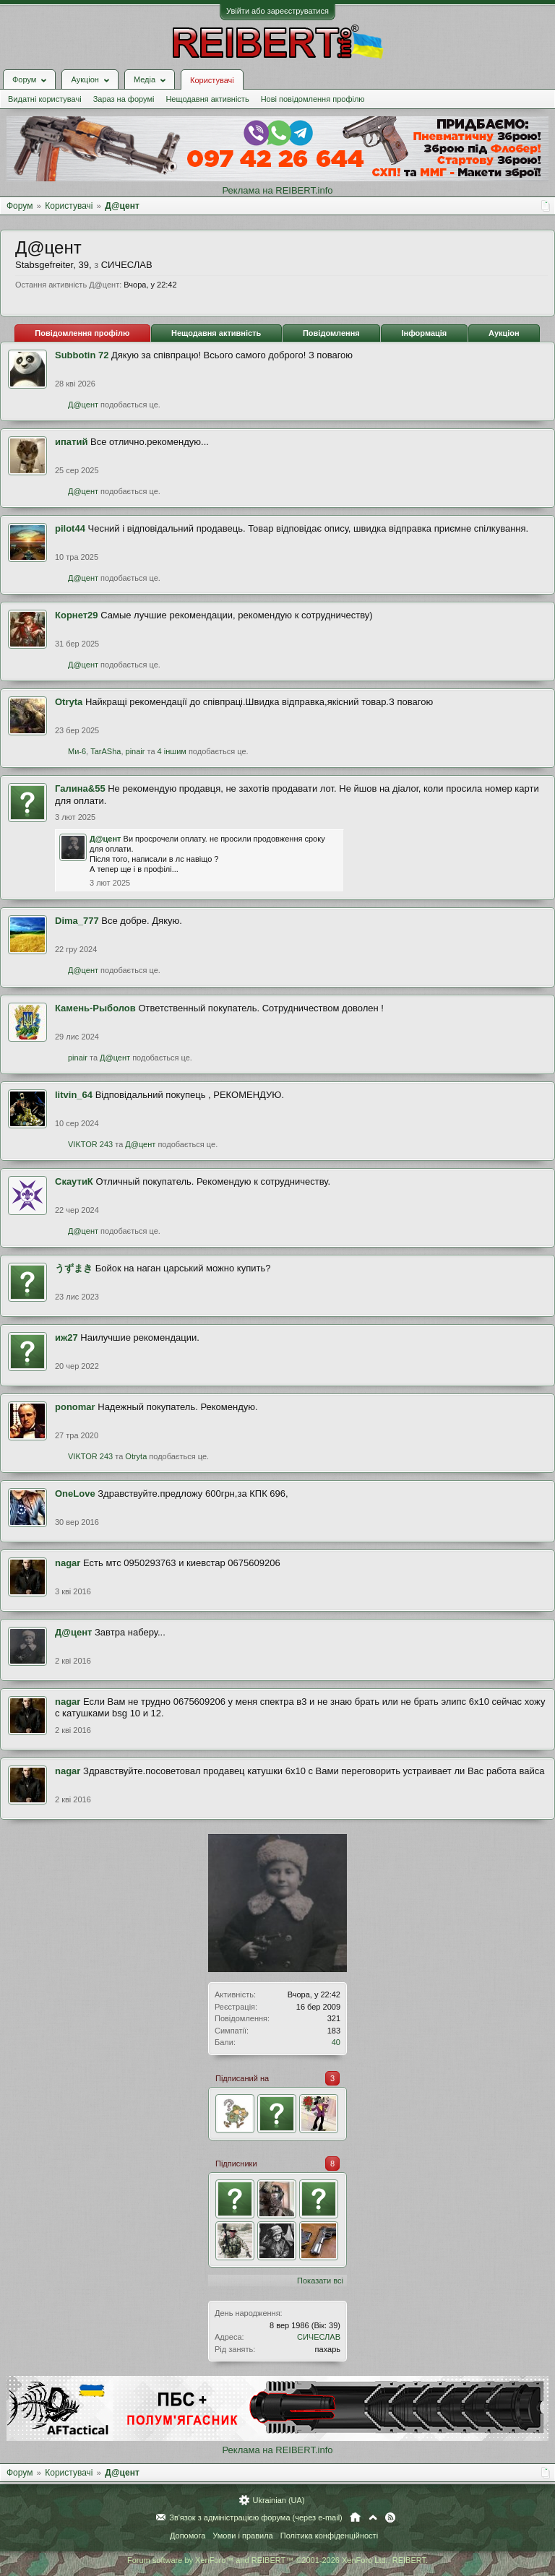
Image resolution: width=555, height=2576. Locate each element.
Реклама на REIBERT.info (277, 190)
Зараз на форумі (124, 99)
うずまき (73, 1268)
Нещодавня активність (207, 99)
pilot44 (70, 528)
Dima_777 (77, 920)
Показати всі (320, 2280)
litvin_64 (73, 1094)
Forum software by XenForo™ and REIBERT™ (277, 2560)
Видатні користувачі (45, 99)
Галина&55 (80, 788)
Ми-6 (77, 751)
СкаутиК (74, 1181)
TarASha (105, 751)
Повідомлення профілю (82, 333)
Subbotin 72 (81, 355)
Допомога (187, 2535)
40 (336, 2042)
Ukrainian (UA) (278, 2500)
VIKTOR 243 (90, 1144)
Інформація (424, 333)
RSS (390, 2517)
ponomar (75, 1406)
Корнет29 (76, 615)
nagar (67, 1562)
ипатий (71, 441)
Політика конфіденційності (329, 2535)
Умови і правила (242, 2535)
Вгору (373, 2517)
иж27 (66, 1337)
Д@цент (83, 404)
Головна (355, 2517)
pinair (135, 751)
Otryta (68, 701)
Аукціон (504, 333)
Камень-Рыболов (95, 1008)
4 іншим (172, 751)
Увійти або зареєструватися (277, 11)
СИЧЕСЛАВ (318, 2337)
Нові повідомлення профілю (313, 99)
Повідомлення (331, 333)
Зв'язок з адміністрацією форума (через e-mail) (256, 2517)
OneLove (75, 1493)
